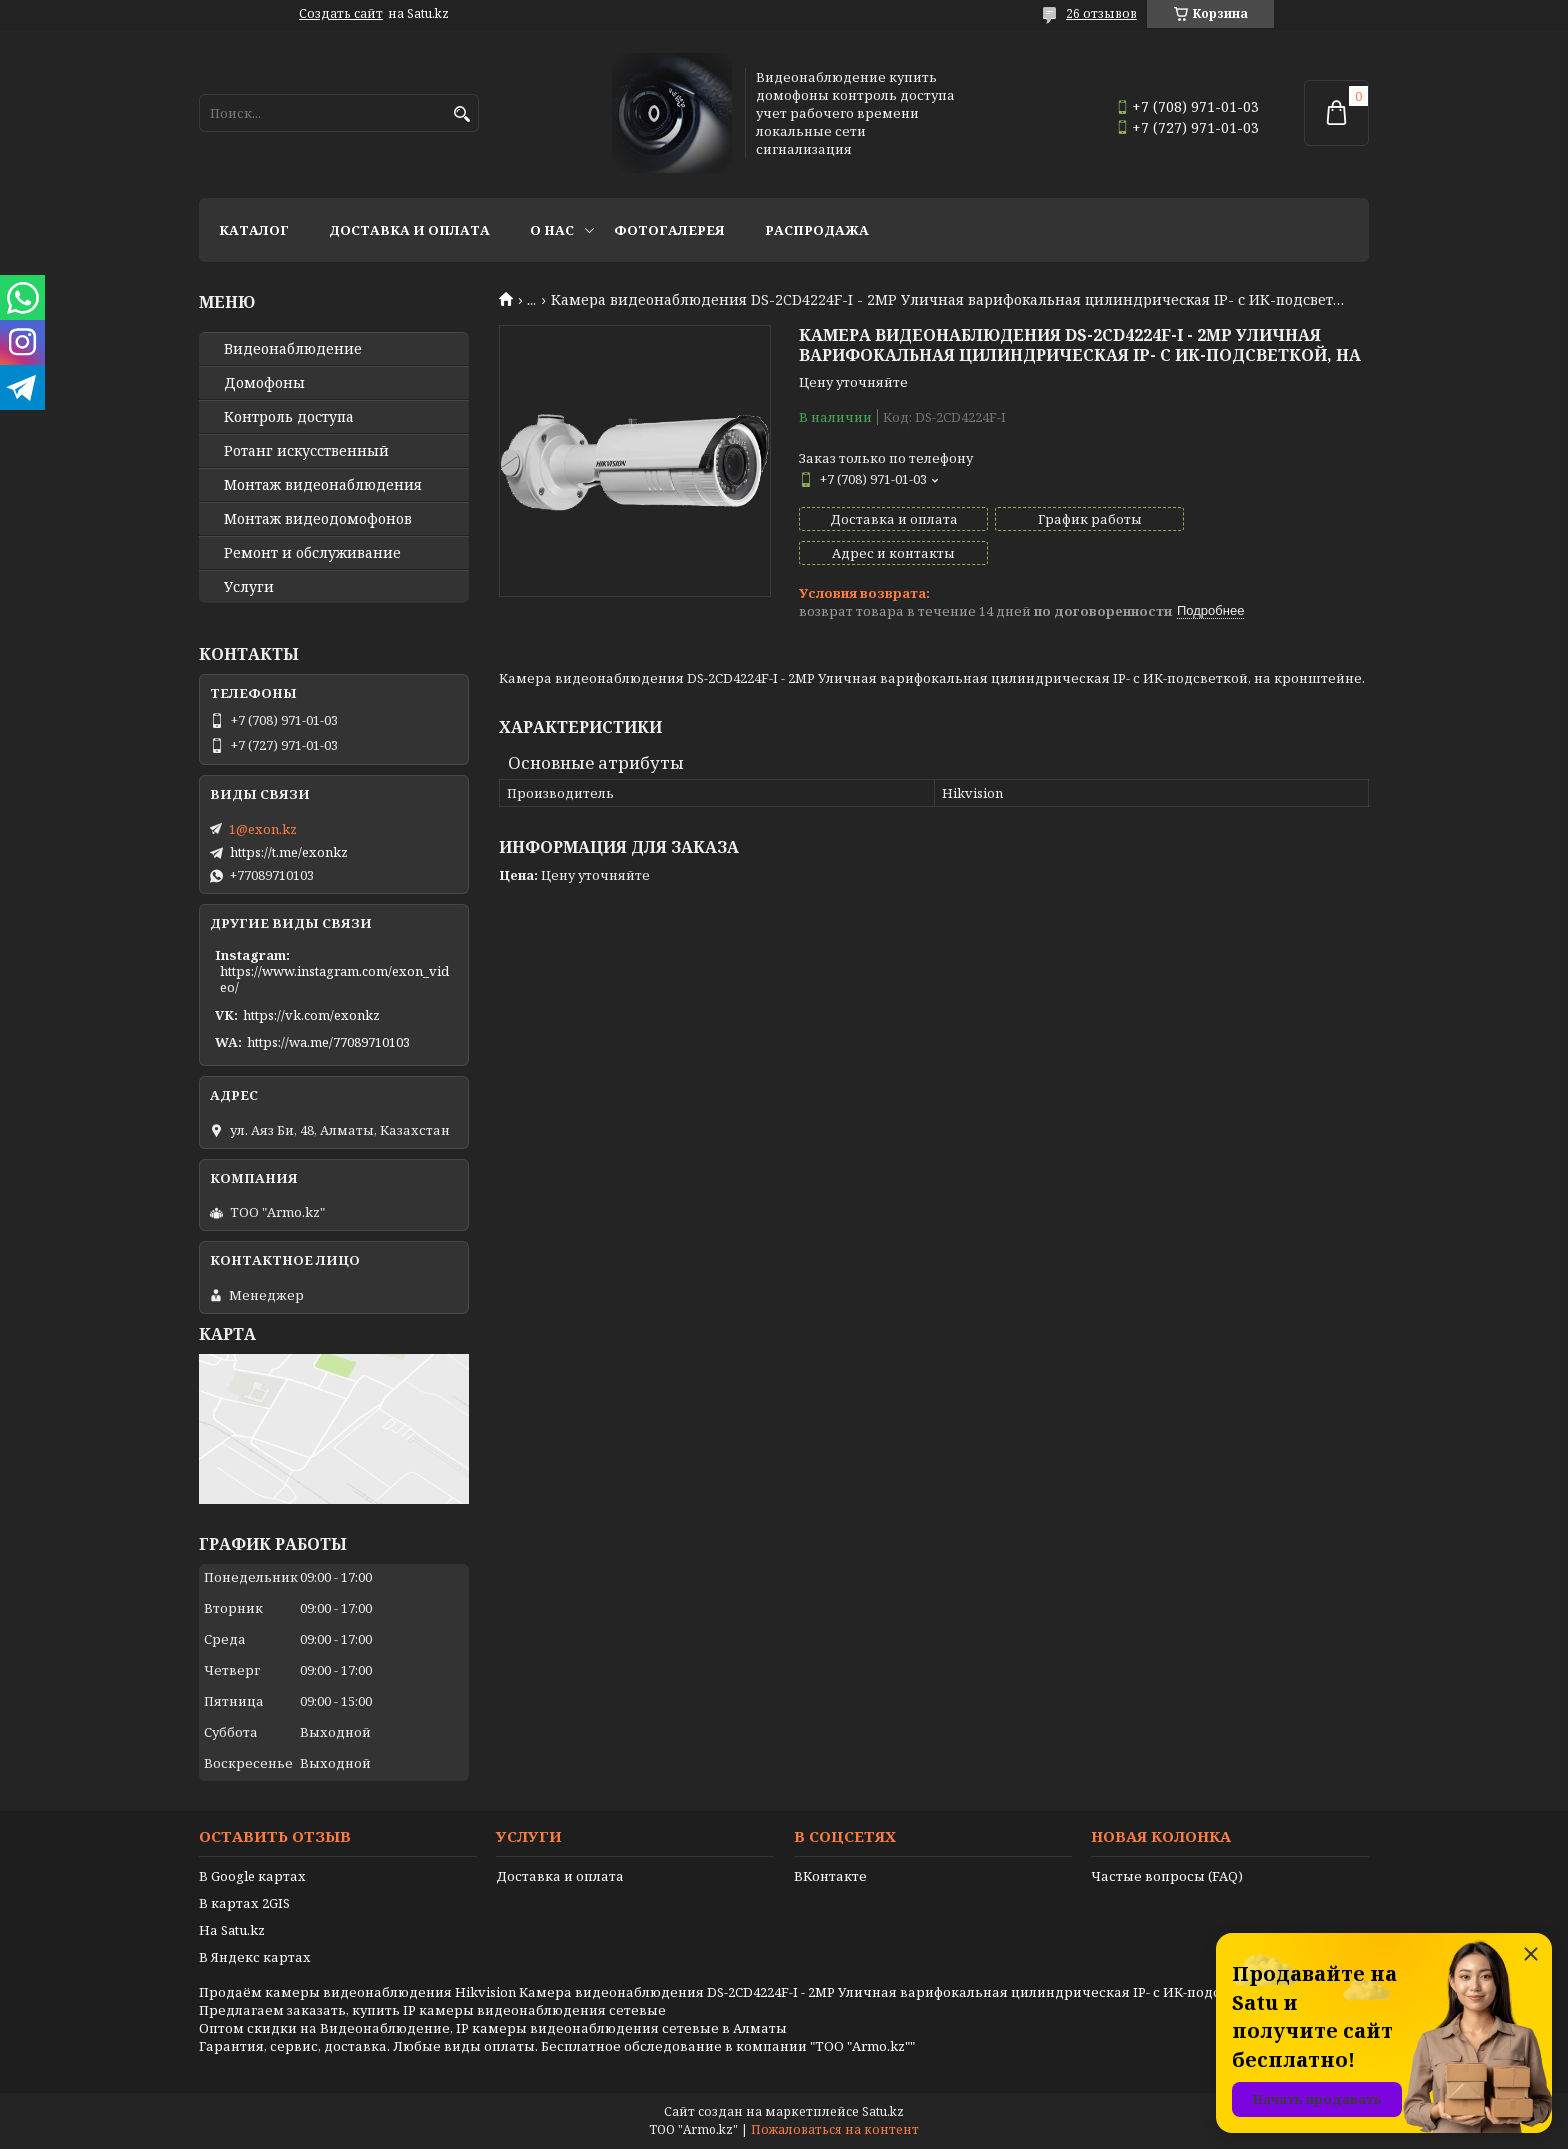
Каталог (254, 230)
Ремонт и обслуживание (312, 553)
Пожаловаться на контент (835, 2129)
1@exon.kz (263, 829)
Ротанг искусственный (306, 451)
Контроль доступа (289, 417)
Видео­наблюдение (293, 349)
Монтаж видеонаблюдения (323, 485)
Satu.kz (883, 2111)
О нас (552, 230)
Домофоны (264, 383)
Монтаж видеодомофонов (318, 519)
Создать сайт (341, 14)
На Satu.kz (232, 1930)
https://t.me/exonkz (289, 852)
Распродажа (817, 230)
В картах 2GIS (244, 1903)
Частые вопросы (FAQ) (1167, 1876)
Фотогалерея (669, 230)
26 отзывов (1101, 13)
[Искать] (461, 114)
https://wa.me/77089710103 (328, 1042)
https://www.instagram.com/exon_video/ (334, 979)
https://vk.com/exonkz (311, 1015)
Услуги (249, 587)
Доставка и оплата (409, 230)
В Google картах (252, 1876)
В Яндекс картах (255, 1957)
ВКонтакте (830, 1876)
